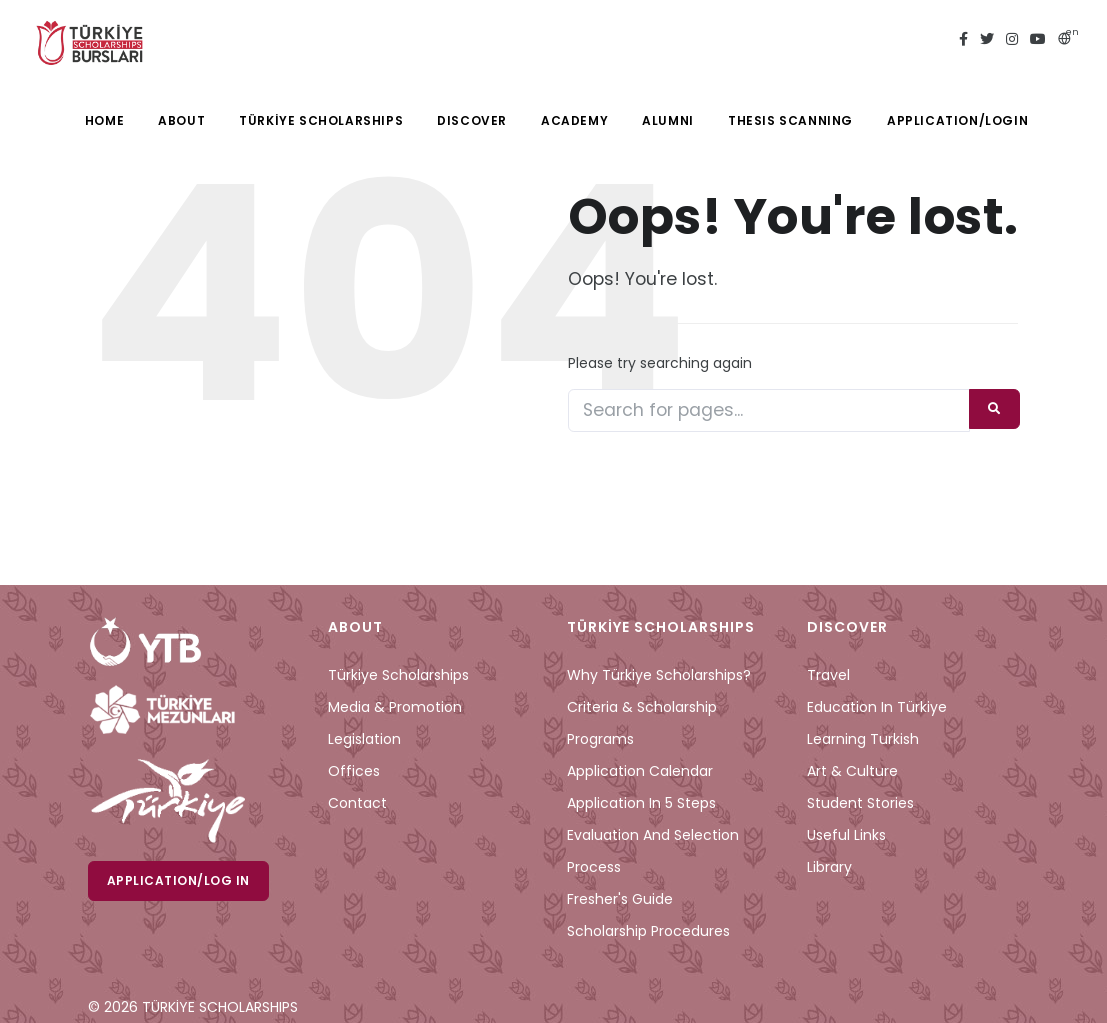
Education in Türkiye (877, 707)
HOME (104, 120)
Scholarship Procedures (648, 931)
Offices (354, 771)
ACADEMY (574, 120)
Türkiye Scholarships (398, 675)
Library (829, 867)
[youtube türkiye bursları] (1038, 40)
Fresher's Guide (620, 899)
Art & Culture (852, 771)
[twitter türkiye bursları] (987, 40)
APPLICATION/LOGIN (957, 120)
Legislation (364, 739)
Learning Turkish (863, 739)
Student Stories (860, 803)
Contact (357, 803)
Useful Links (846, 835)
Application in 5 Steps (641, 803)
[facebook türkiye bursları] (963, 40)
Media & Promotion (395, 707)
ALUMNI (668, 120)
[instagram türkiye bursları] (1012, 40)
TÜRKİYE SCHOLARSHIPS (321, 120)
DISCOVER (472, 120)
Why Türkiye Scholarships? (659, 675)
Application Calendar (640, 771)
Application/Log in (178, 880)
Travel (828, 675)
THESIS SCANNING (790, 120)
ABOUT (181, 120)
